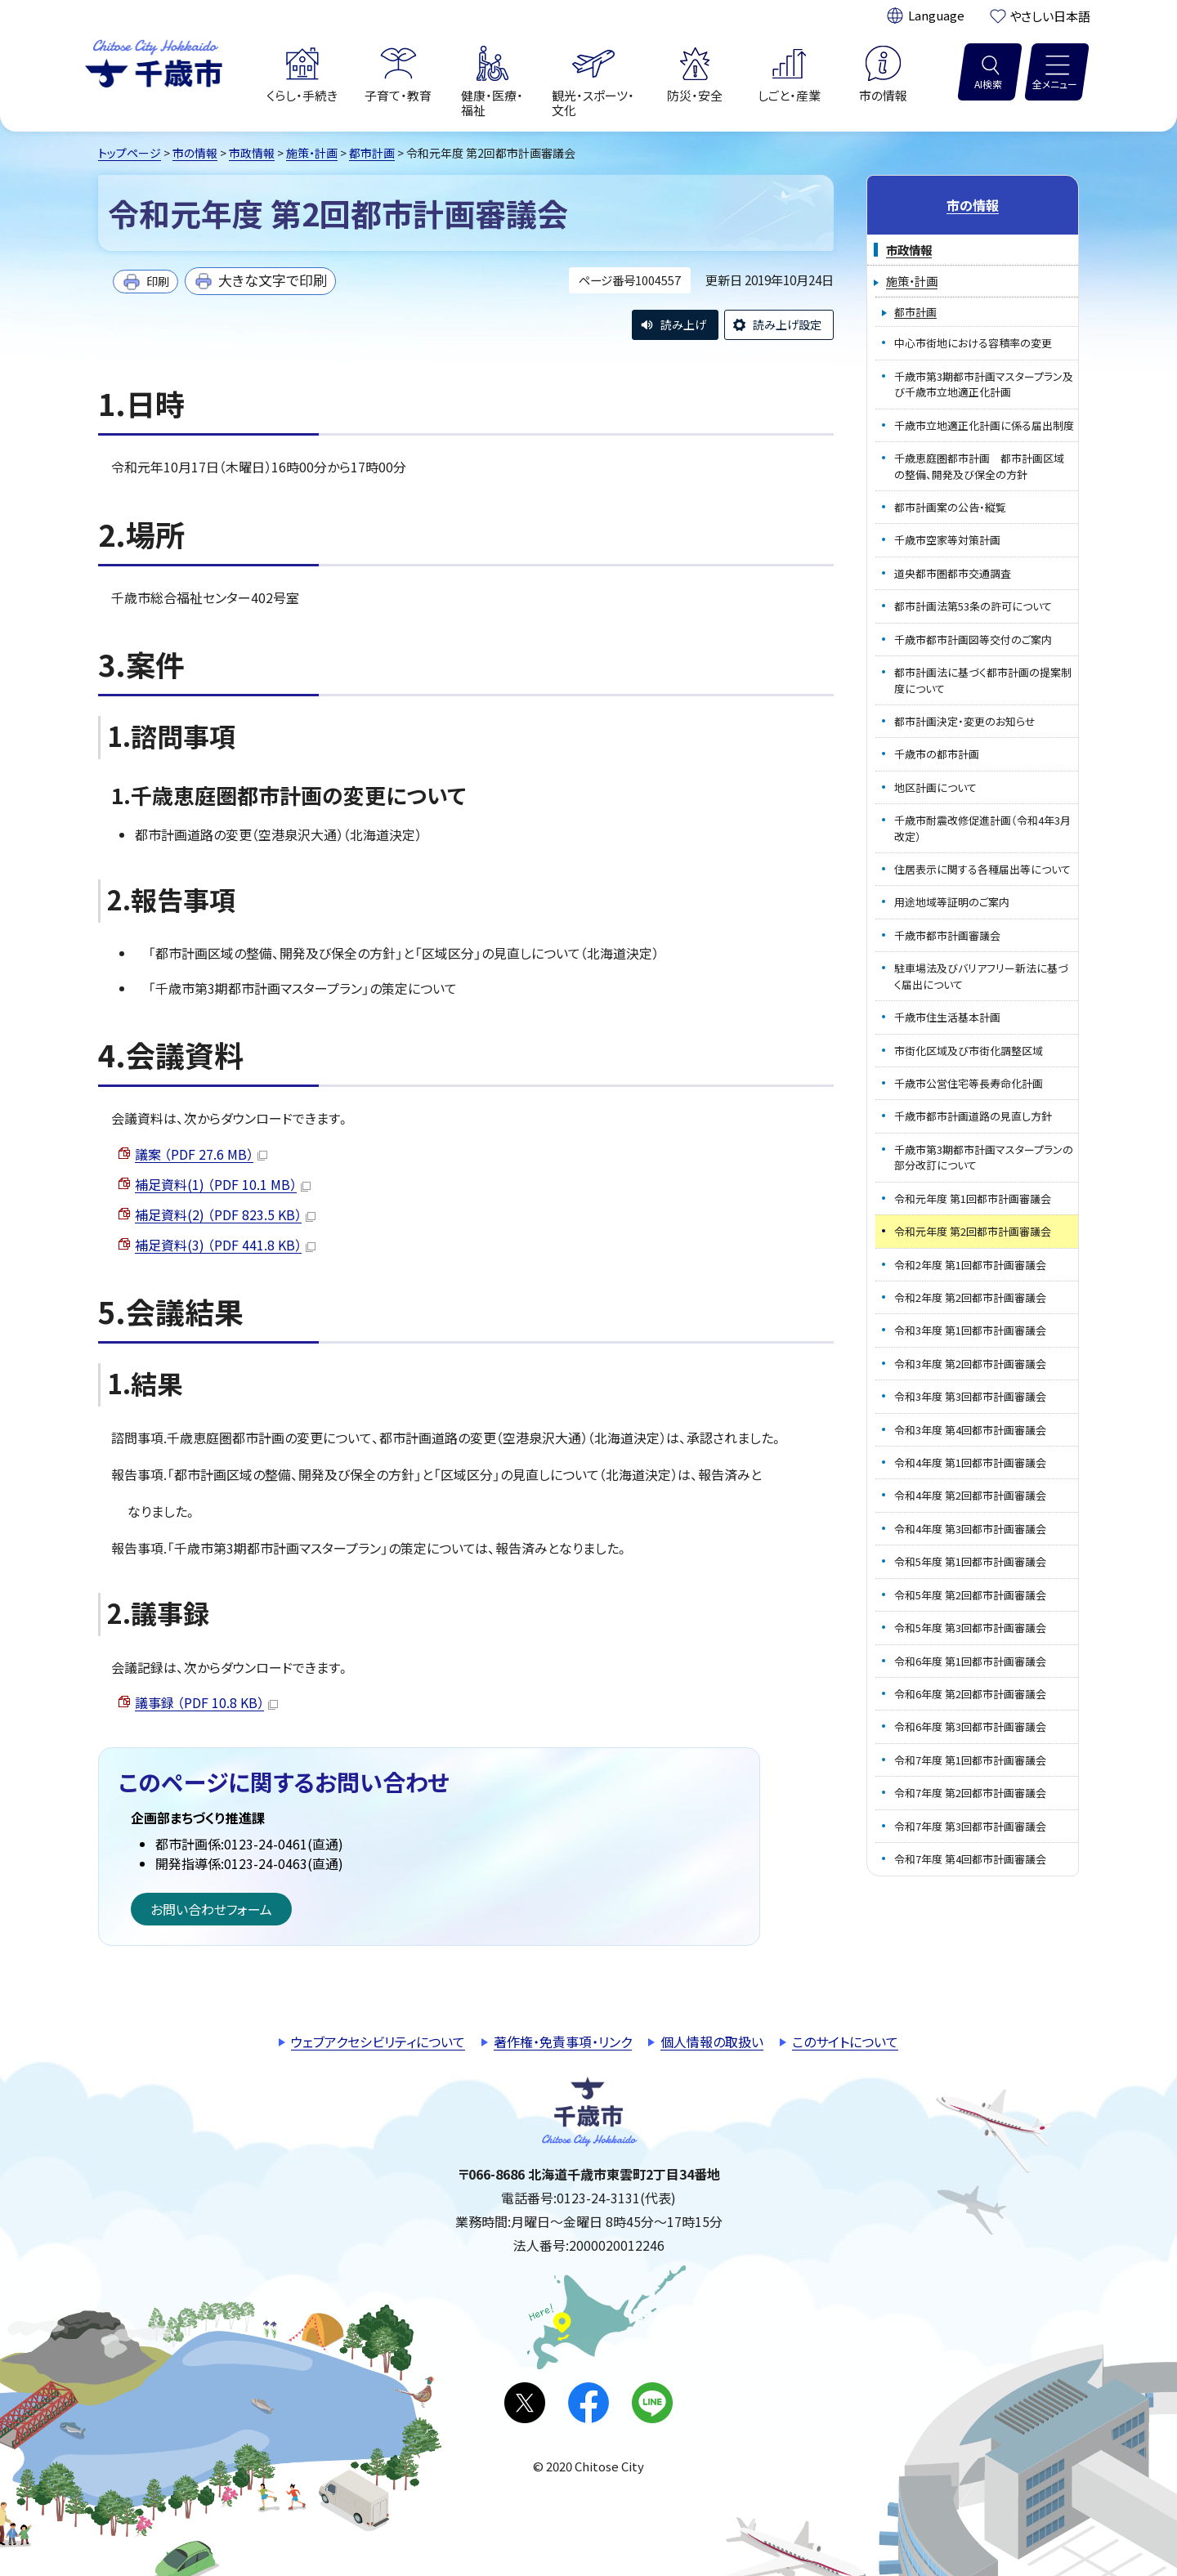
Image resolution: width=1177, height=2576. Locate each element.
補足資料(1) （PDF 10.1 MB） (223, 1184)
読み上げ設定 (787, 324)
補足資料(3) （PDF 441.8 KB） (225, 1244)
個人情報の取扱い (711, 2041)
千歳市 (153, 61)
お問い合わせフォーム (211, 1909)
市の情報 (194, 153)
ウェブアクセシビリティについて (378, 2041)
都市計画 (372, 153)
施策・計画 (312, 153)
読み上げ (683, 324)
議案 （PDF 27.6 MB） (201, 1154)
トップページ (129, 153)
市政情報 (252, 153)
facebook (588, 2402)
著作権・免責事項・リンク (563, 2041)
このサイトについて (845, 2041)
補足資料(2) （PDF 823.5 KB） (225, 1214)
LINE (652, 2402)
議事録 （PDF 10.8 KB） (206, 1702)
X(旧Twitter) (524, 2402)
